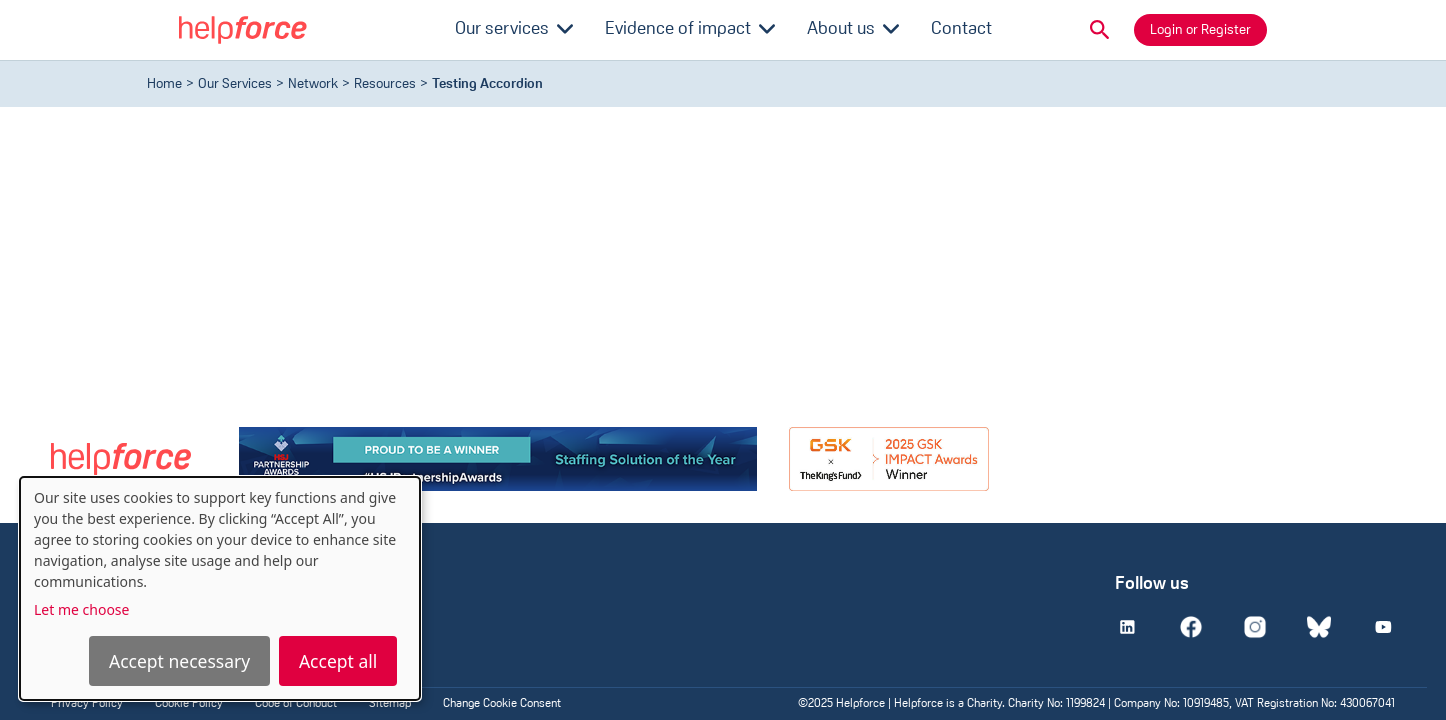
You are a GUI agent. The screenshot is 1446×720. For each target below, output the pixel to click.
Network (313, 84)
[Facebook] (1191, 627)
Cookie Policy (189, 704)
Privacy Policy (87, 704)
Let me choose (81, 609)
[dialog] (220, 588)
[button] (1100, 30)
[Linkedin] (1127, 627)
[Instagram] (1255, 627)
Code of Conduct (296, 704)
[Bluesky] (1319, 627)
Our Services (235, 84)
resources (385, 84)
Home (164, 84)
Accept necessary (179, 661)
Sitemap (390, 704)
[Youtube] (1383, 627)
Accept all (338, 661)
